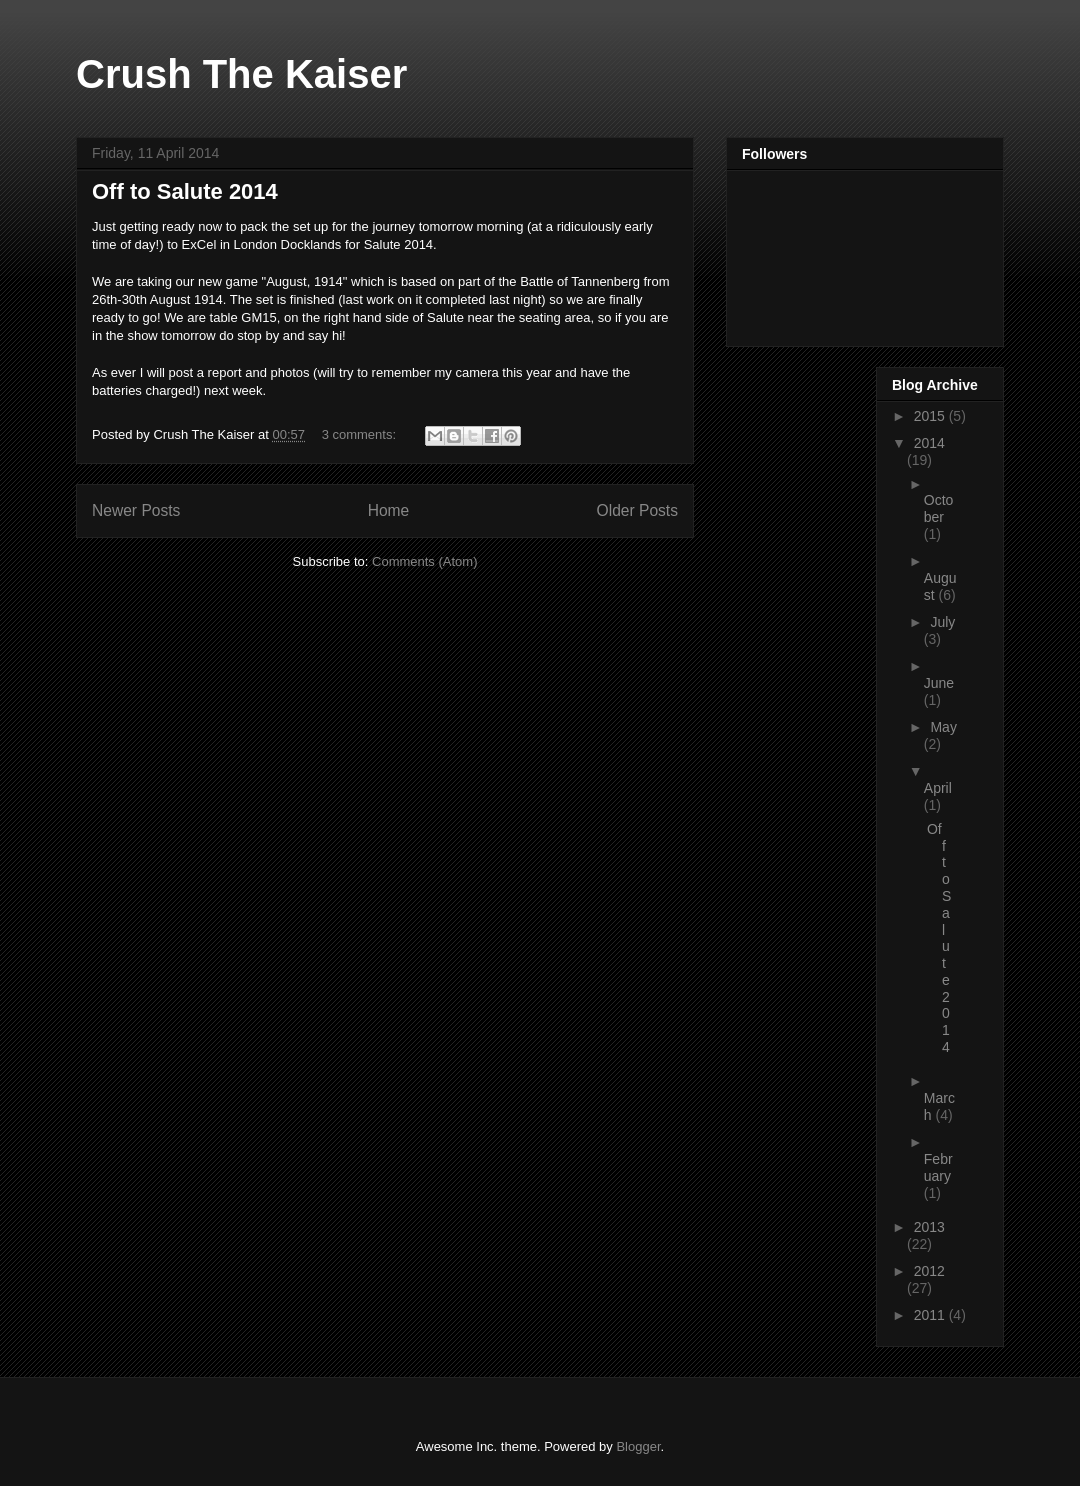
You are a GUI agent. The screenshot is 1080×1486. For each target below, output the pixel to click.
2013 (929, 1227)
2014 (929, 443)
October (939, 508)
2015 (931, 416)
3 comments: (361, 434)
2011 (931, 1315)
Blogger (638, 1446)
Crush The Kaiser (241, 74)
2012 (929, 1271)
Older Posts (637, 510)
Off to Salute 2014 (185, 191)
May (943, 727)
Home (389, 510)
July (942, 622)
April (938, 788)
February (938, 1167)
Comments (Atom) (424, 561)
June (939, 683)
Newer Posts (136, 510)
